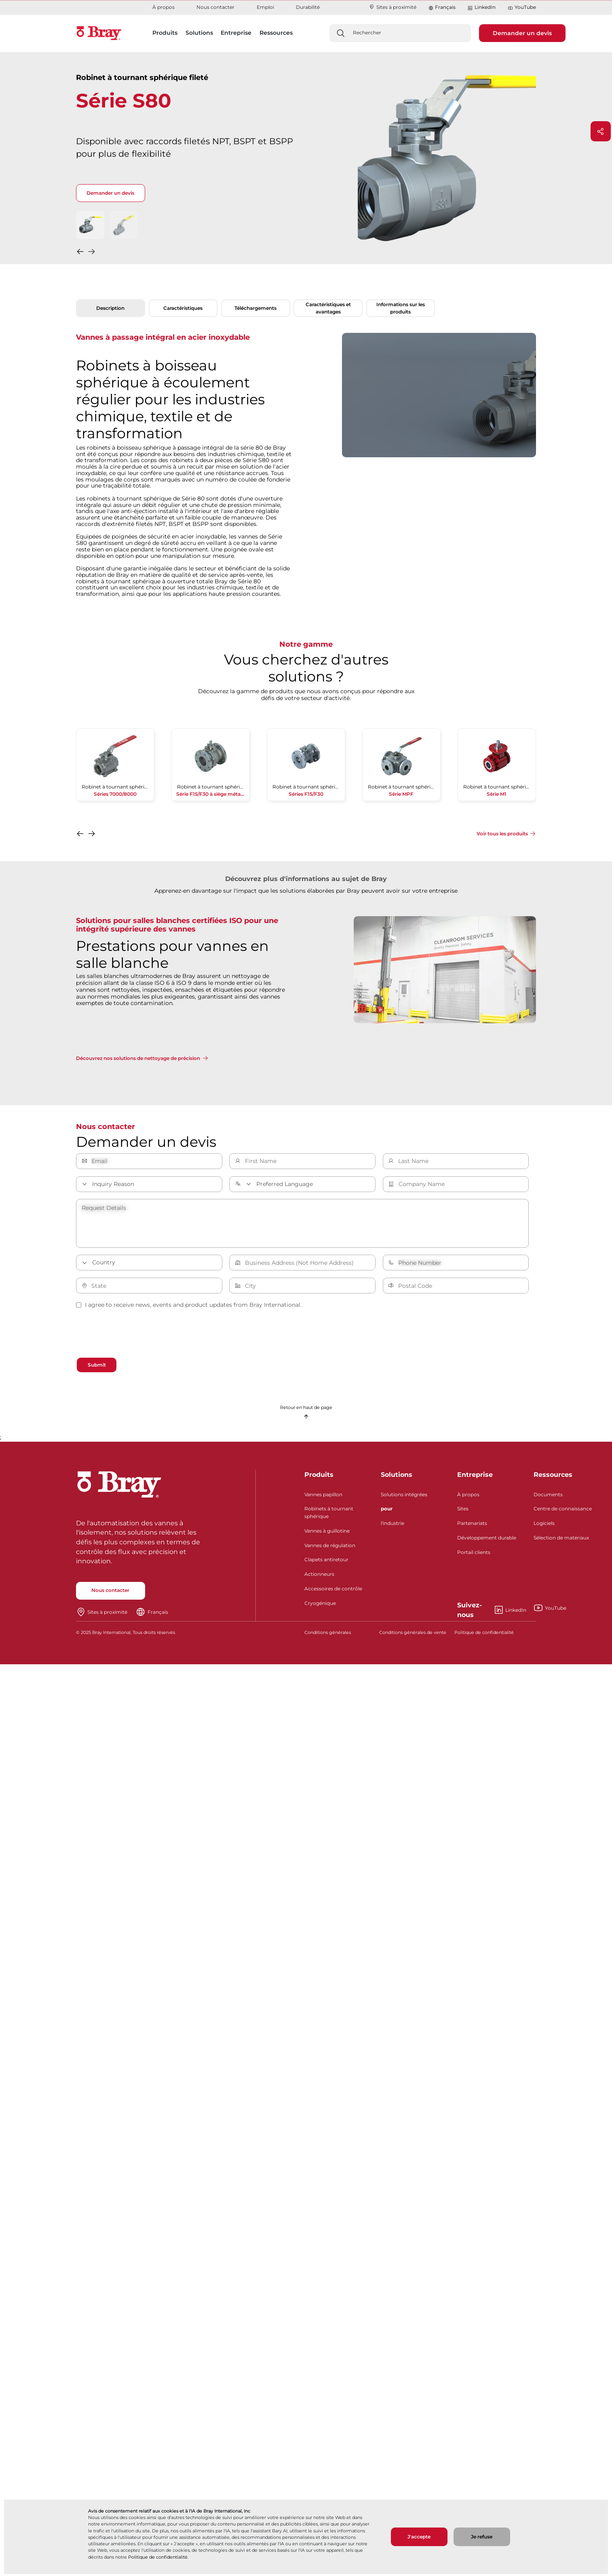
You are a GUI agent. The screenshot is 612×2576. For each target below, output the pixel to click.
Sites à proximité (392, 7)
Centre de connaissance (563, 1515)
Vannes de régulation (329, 1552)
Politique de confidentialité (158, 2557)
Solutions (396, 1481)
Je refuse (481, 2537)
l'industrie (392, 1530)
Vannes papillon (323, 1501)
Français (445, 7)
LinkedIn (481, 7)
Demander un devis (522, 33)
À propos (163, 7)
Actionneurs (319, 1581)
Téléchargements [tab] (255, 308)
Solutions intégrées (404, 1501)
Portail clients (473, 1559)
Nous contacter (215, 7)
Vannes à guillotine (327, 1537)
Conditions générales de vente (412, 1639)
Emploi (265, 7)
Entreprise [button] (236, 32)
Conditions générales (327, 1639)
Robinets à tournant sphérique (328, 1519)
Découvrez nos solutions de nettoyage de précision (138, 1058)
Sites (462, 1515)
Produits (318, 1481)
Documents (548, 1501)
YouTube (522, 7)
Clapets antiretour (326, 1566)
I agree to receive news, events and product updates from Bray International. (189, 1304)
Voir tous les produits (502, 834)
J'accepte (419, 2537)
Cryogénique (320, 1610)
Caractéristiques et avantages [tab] (328, 308)
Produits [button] (164, 32)
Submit (103, 1366)
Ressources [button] (276, 32)
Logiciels (544, 1530)
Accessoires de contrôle (333, 1595)
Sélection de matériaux (561, 1544)
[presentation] (137, 1334)
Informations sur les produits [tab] (400, 308)
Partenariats (472, 1530)
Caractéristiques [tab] (183, 308)
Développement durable (486, 1544)
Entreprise (475, 1481)
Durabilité (308, 7)
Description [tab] (110, 308)
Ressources (553, 1481)
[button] (81, 253)
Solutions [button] (199, 32)
